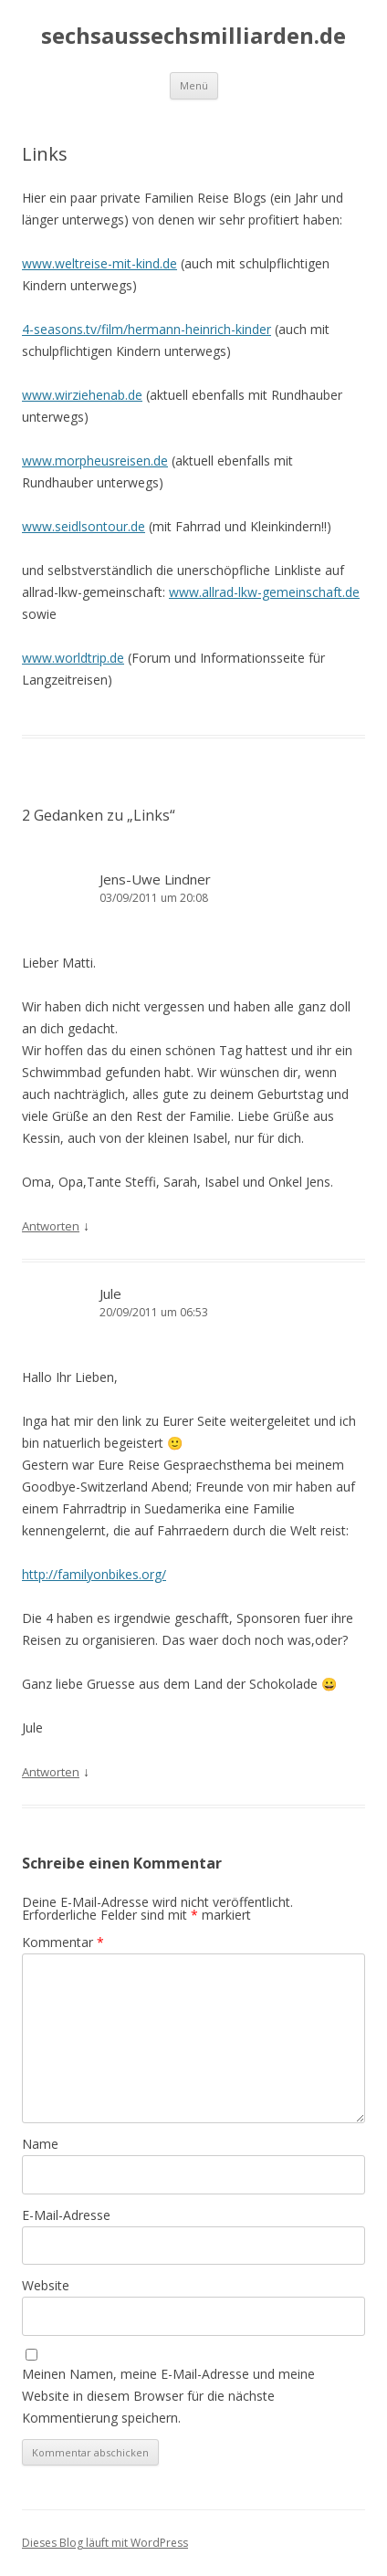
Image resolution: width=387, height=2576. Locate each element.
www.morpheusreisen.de (95, 460)
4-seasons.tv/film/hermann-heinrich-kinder (146, 329)
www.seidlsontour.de (83, 526)
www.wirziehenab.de (82, 394)
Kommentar (63, 1942)
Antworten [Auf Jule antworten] (50, 1772)
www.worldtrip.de (73, 657)
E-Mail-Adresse (66, 2215)
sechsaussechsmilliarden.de (193, 36)
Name (40, 2143)
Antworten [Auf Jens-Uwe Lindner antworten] (50, 1226)
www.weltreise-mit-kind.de (99, 263)
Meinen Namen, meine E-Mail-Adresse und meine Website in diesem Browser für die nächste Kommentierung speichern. (168, 2395)
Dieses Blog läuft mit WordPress (105, 2542)
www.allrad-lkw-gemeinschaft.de (264, 592)
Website (45, 2285)
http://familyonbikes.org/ (94, 1574)
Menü (194, 85)
